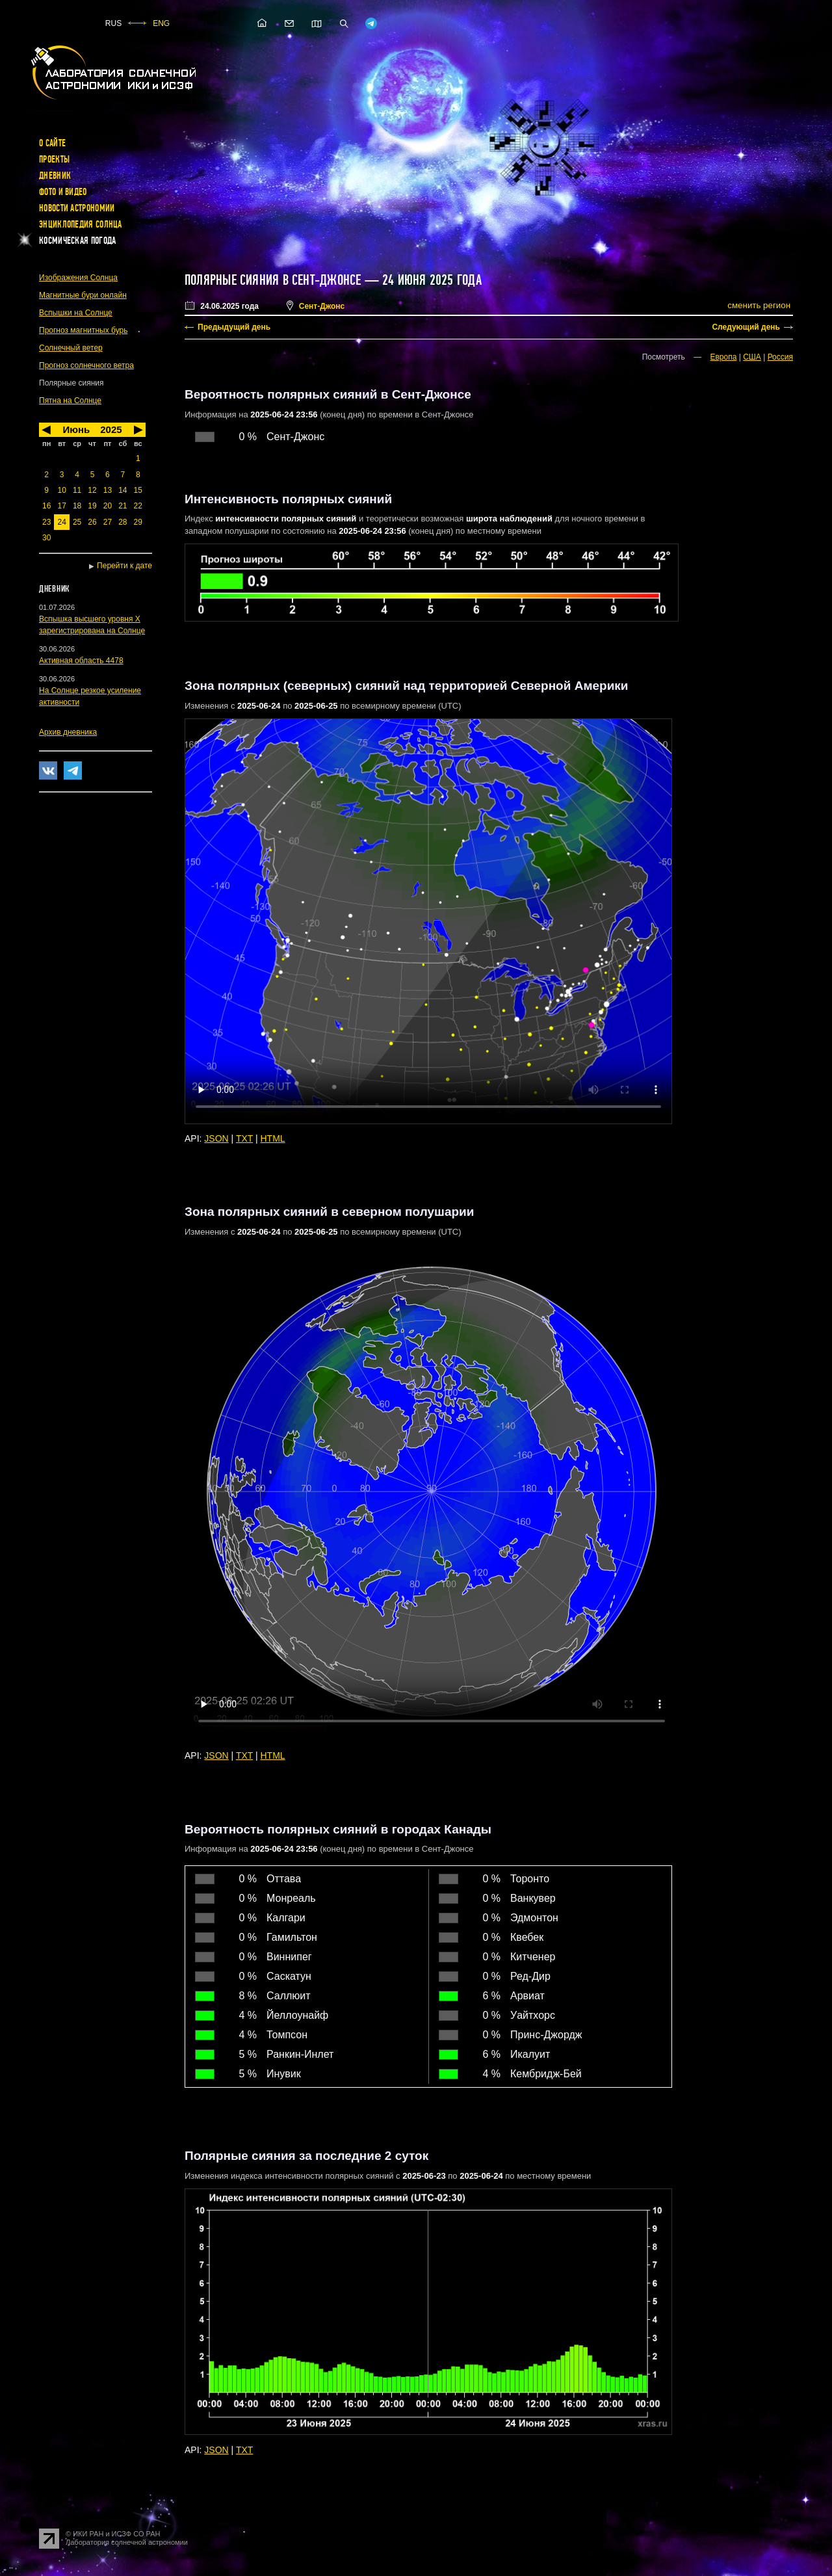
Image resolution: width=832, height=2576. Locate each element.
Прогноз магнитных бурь (83, 330)
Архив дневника (68, 732)
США (752, 356)
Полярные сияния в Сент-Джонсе (273, 280)
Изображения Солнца (78, 277)
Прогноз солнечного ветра (86, 365)
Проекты (54, 159)
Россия (780, 356)
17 (61, 505)
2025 (111, 429)
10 (61, 490)
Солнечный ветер (71, 347)
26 (92, 522)
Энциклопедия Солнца (80, 224)
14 (122, 490)
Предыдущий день (234, 327)
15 (138, 490)
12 (92, 490)
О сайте (52, 143)
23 (46, 522)
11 (77, 490)
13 (107, 490)
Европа (723, 356)
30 (46, 537)
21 (122, 505)
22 (138, 505)
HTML (273, 1138)
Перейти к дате (124, 565)
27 (107, 522)
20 (107, 505)
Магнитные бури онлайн (83, 295)
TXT (244, 1138)
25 (77, 522)
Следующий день (746, 327)
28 (122, 522)
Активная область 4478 (81, 660)
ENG (161, 23)
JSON (216, 1138)
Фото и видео (63, 192)
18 (77, 505)
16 (46, 505)
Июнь (76, 429)
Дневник (55, 175)
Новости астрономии (76, 208)
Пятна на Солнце (70, 400)
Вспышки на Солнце (75, 312)
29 (138, 522)
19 (92, 505)
